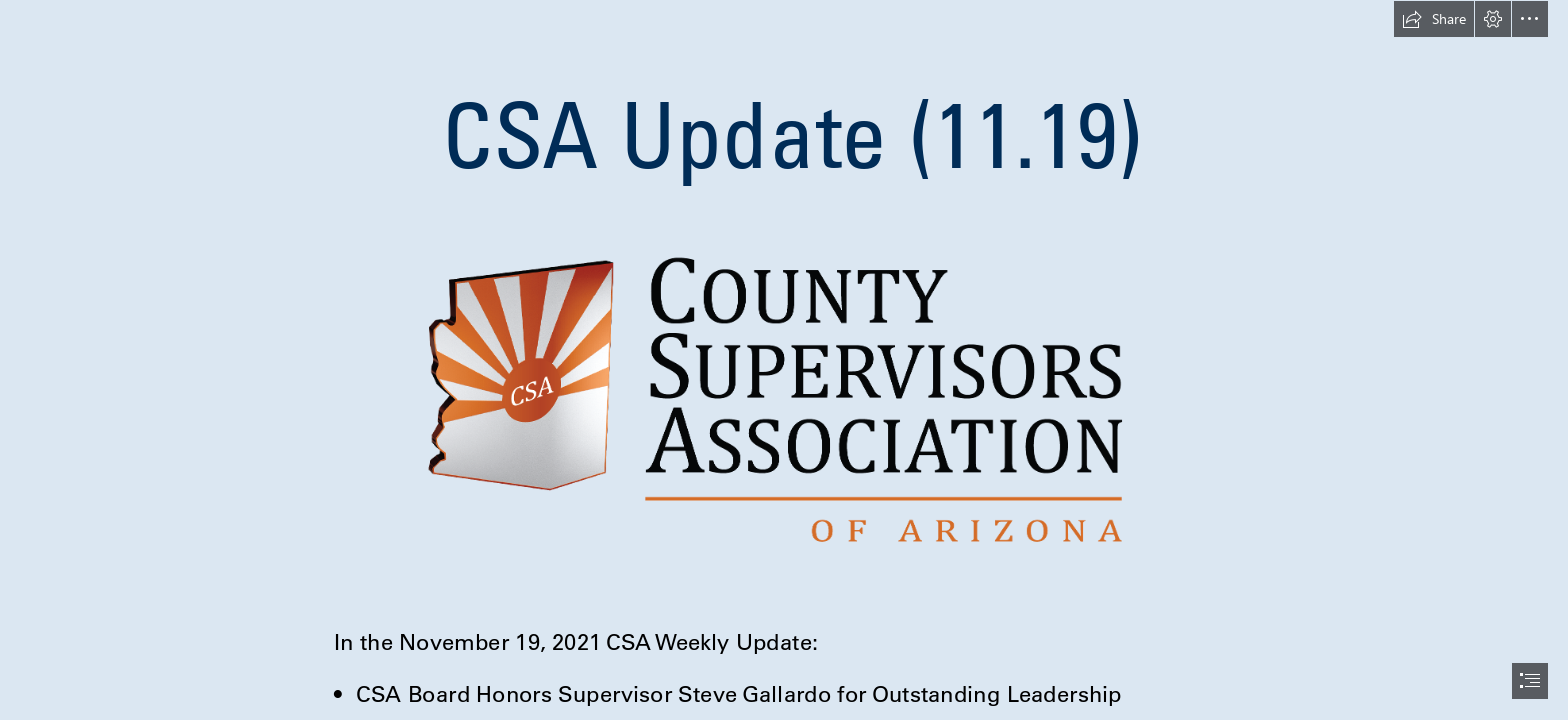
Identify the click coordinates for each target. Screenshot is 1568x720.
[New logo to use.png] (784, 399)
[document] (784, 360)
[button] (1434, 19)
